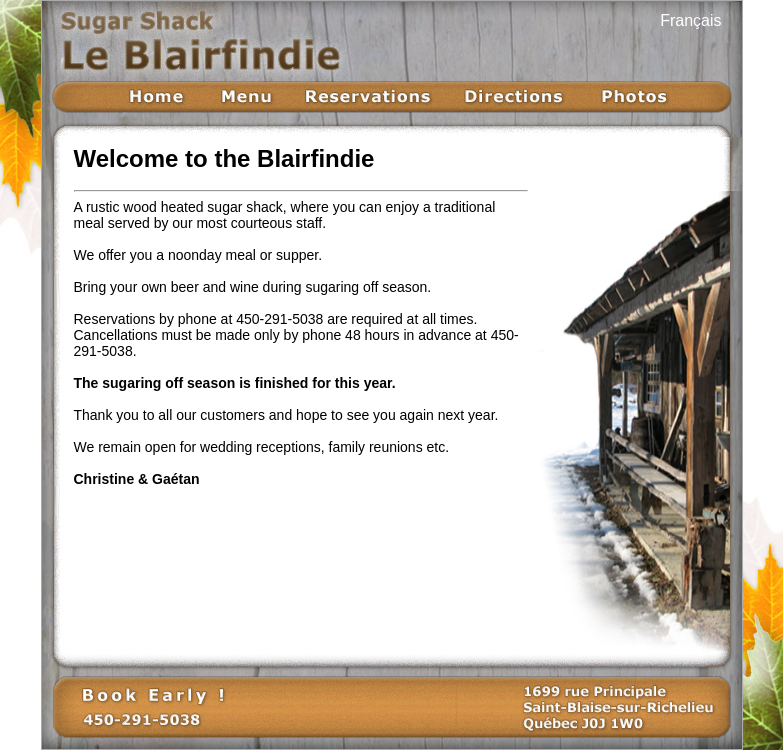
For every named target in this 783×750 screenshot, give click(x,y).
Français (690, 20)
